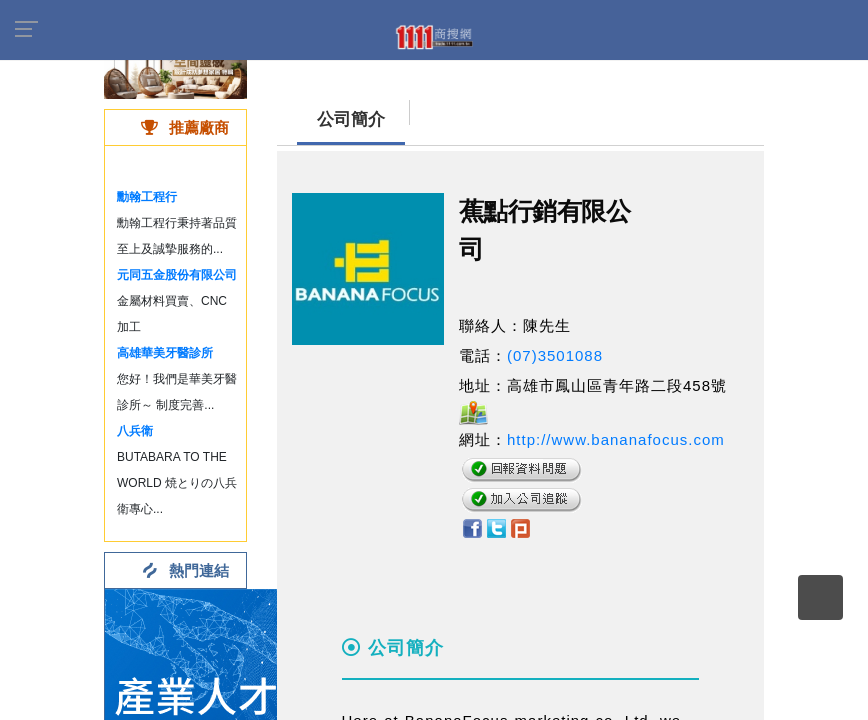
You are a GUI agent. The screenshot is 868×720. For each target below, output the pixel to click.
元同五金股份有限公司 (177, 275)
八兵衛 (135, 431)
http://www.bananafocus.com (616, 439)
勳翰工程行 (147, 197)
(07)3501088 (555, 355)
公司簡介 (351, 119)
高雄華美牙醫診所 (165, 353)
